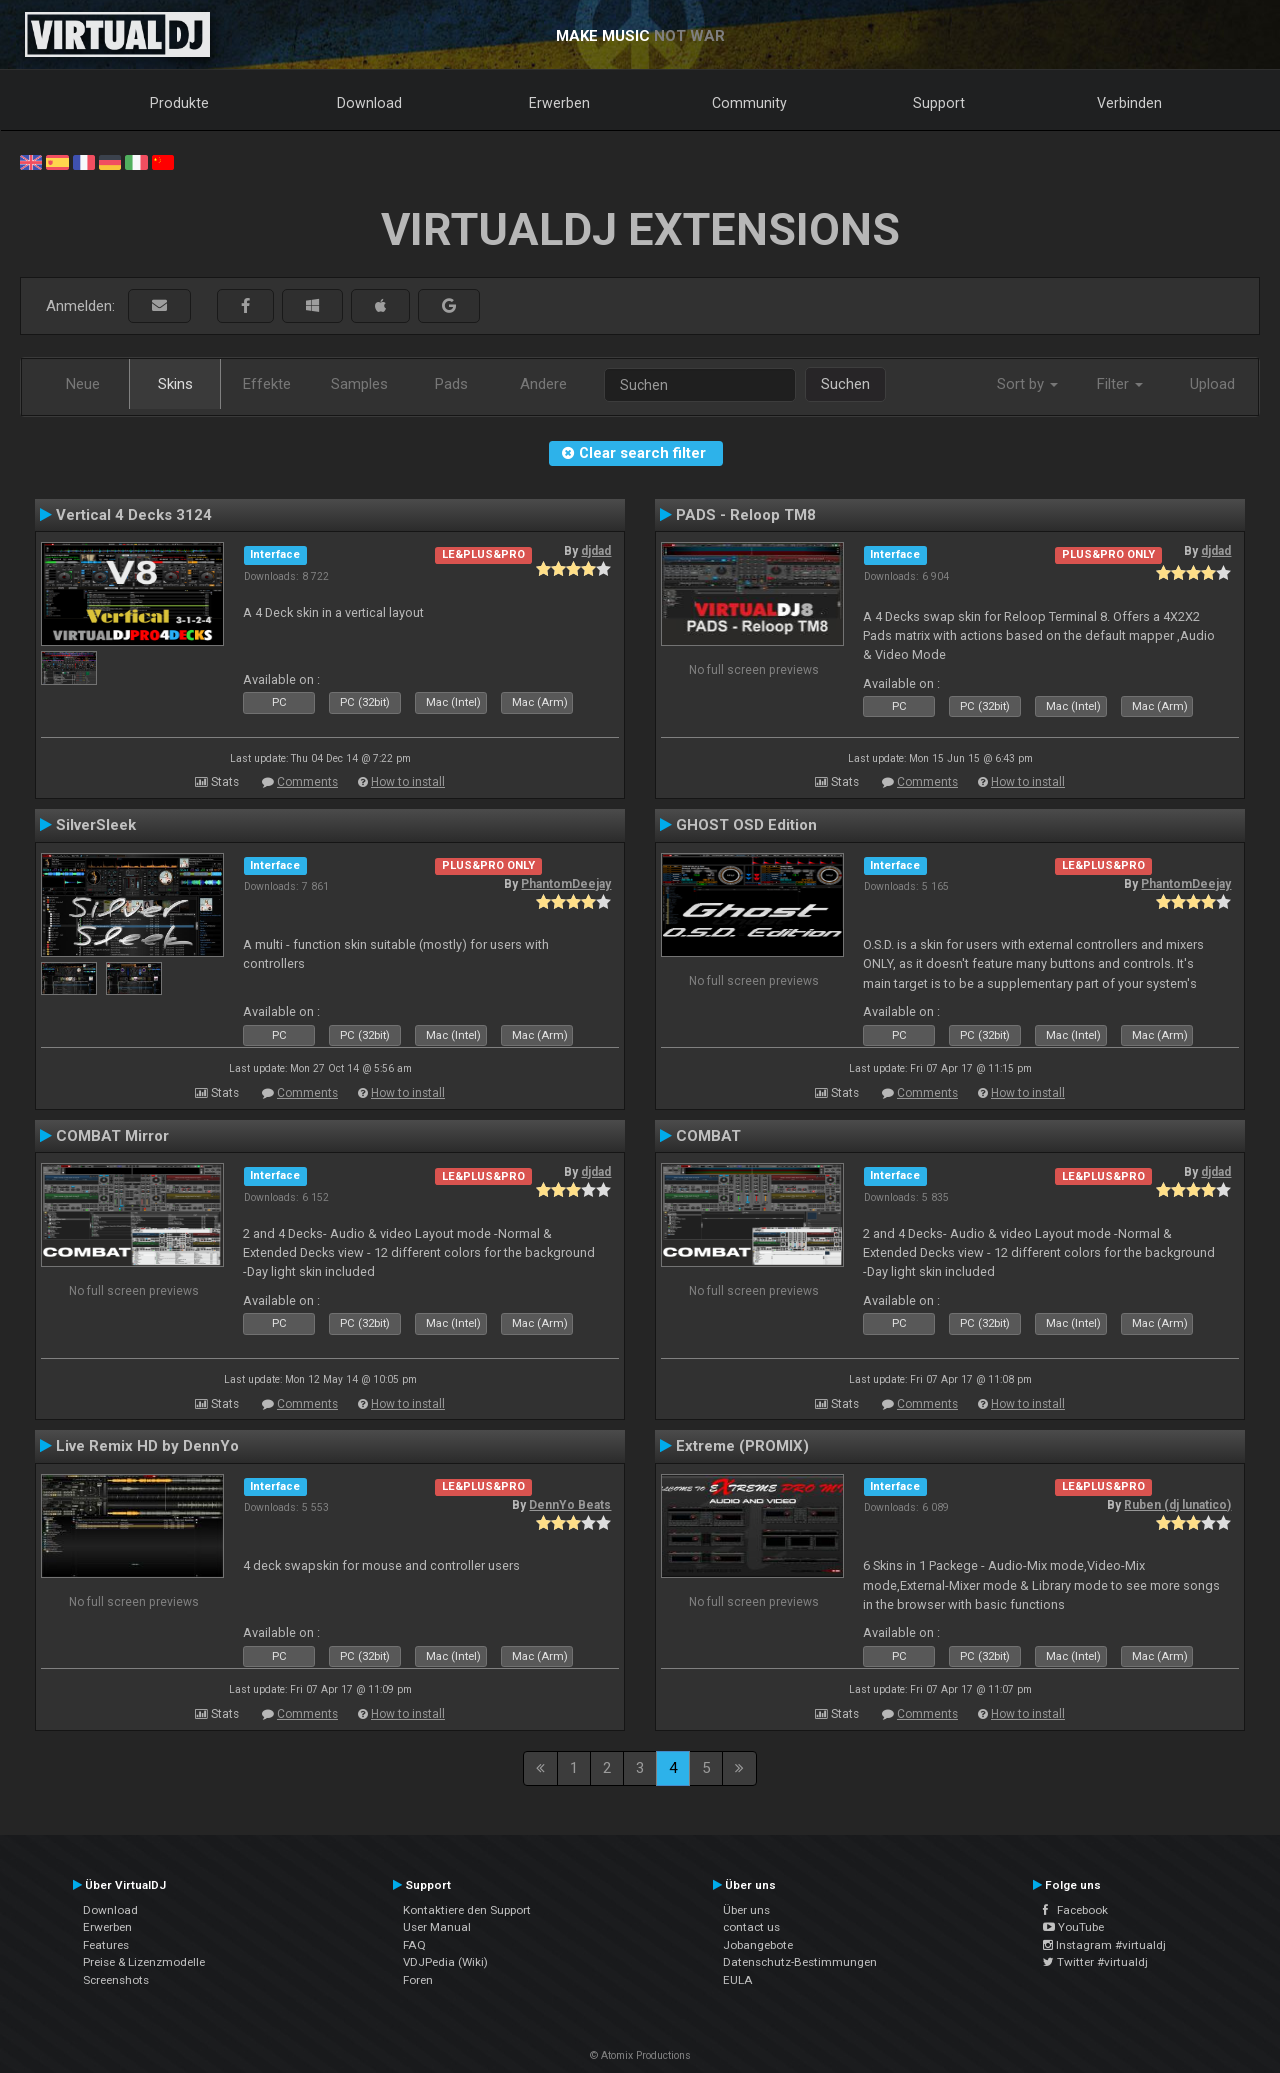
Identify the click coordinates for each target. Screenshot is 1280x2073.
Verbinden (1129, 103)
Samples (359, 384)
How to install (408, 782)
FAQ (414, 1945)
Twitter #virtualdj (1095, 1962)
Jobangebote (758, 1945)
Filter (1120, 384)
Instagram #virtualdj (1104, 1945)
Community (749, 103)
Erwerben (559, 103)
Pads (451, 384)
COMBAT (708, 1136)
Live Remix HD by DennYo (147, 1446)
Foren (418, 1980)
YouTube (1073, 1927)
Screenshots (116, 1980)
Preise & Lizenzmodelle (144, 1962)
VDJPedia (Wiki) (445, 1962)
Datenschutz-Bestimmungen (800, 1962)
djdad (596, 551)
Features (106, 1945)
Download (369, 103)
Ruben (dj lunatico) (1177, 1505)
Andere (543, 384)
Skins (175, 384)
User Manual (437, 1927)
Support (939, 103)
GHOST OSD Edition (746, 825)
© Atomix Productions (640, 2055)
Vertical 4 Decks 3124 (134, 515)
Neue (83, 384)
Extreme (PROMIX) (742, 1446)
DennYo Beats (570, 1505)
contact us (751, 1927)
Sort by (1027, 384)
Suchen (845, 384)
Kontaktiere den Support (467, 1910)
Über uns (746, 1910)
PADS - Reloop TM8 (746, 515)
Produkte (179, 103)
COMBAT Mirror (112, 1136)
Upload (1212, 384)
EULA (738, 1980)
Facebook (1075, 1910)
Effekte (267, 384)
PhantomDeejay (566, 884)
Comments (307, 782)
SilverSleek (96, 825)
